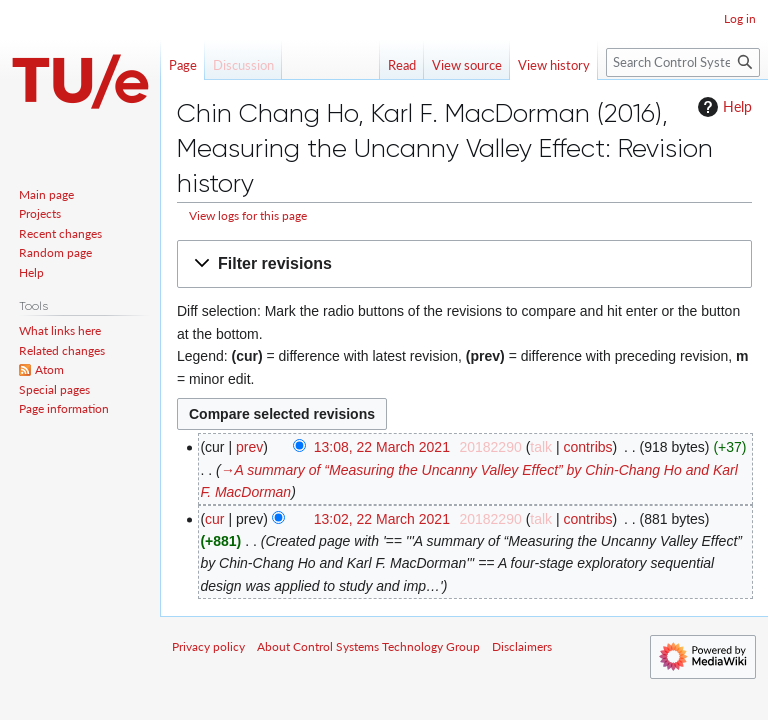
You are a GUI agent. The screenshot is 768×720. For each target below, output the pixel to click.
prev (249, 447)
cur (214, 519)
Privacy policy (208, 646)
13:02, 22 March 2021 (382, 519)
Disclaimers (522, 646)
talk (541, 447)
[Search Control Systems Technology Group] (683, 62)
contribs (588, 447)
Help (722, 107)
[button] (464, 264)
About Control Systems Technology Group (368, 646)
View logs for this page (248, 215)
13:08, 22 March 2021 (382, 447)
